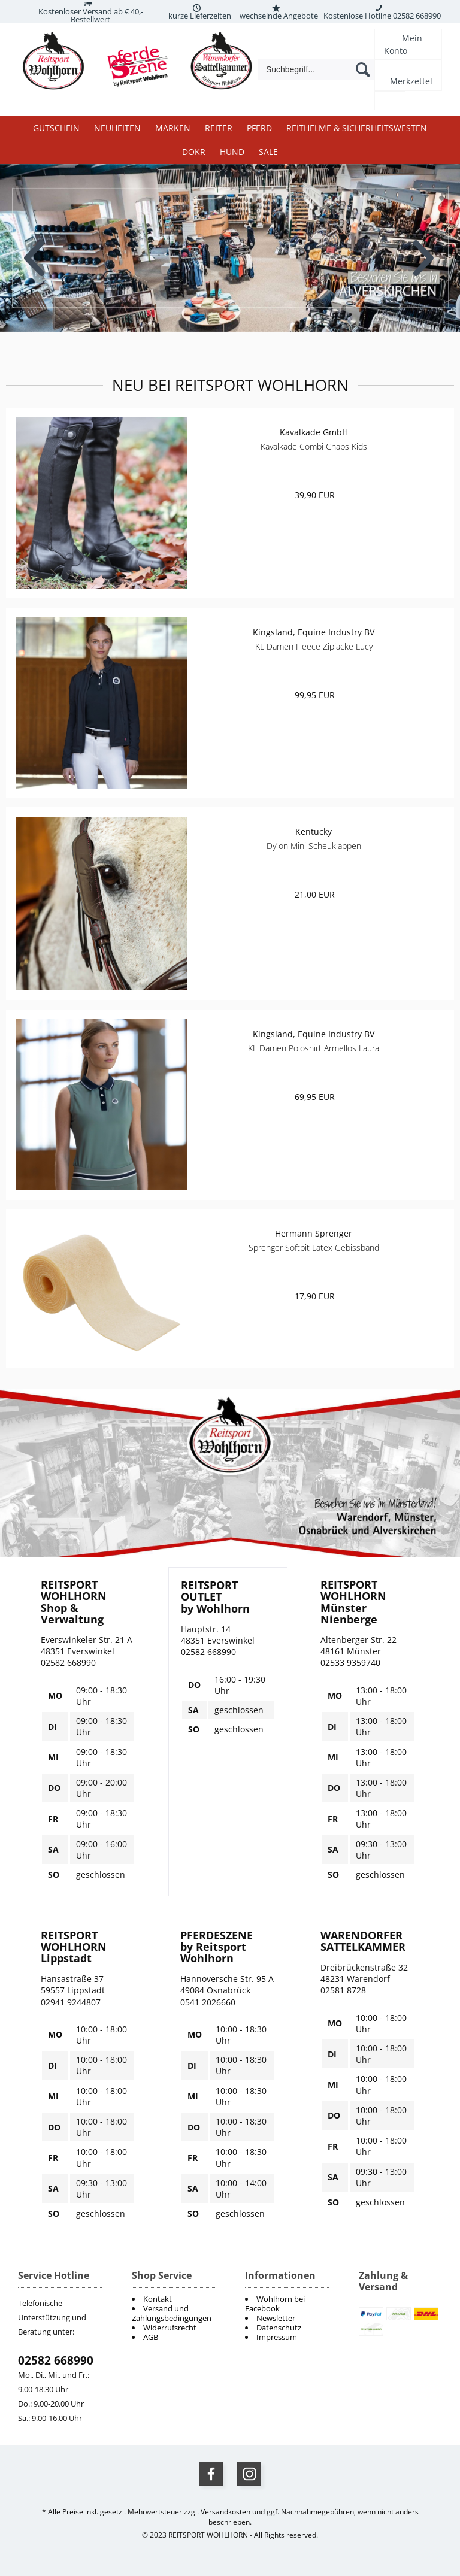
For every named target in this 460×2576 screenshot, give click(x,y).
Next (424, 249)
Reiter (218, 128)
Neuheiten (117, 128)
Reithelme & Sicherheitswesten (356, 128)
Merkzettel (411, 81)
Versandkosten (225, 2512)
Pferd (259, 128)
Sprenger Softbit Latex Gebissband (314, 1247)
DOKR (193, 151)
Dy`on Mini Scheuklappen (314, 845)
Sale (268, 151)
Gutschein (56, 128)
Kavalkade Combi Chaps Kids (314, 446)
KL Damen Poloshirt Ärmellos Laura (313, 1048)
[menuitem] (287, 2303)
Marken (172, 128)
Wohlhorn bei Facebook (275, 2303)
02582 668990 (55, 2360)
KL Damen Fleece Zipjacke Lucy (314, 646)
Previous (35, 249)
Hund (232, 151)
